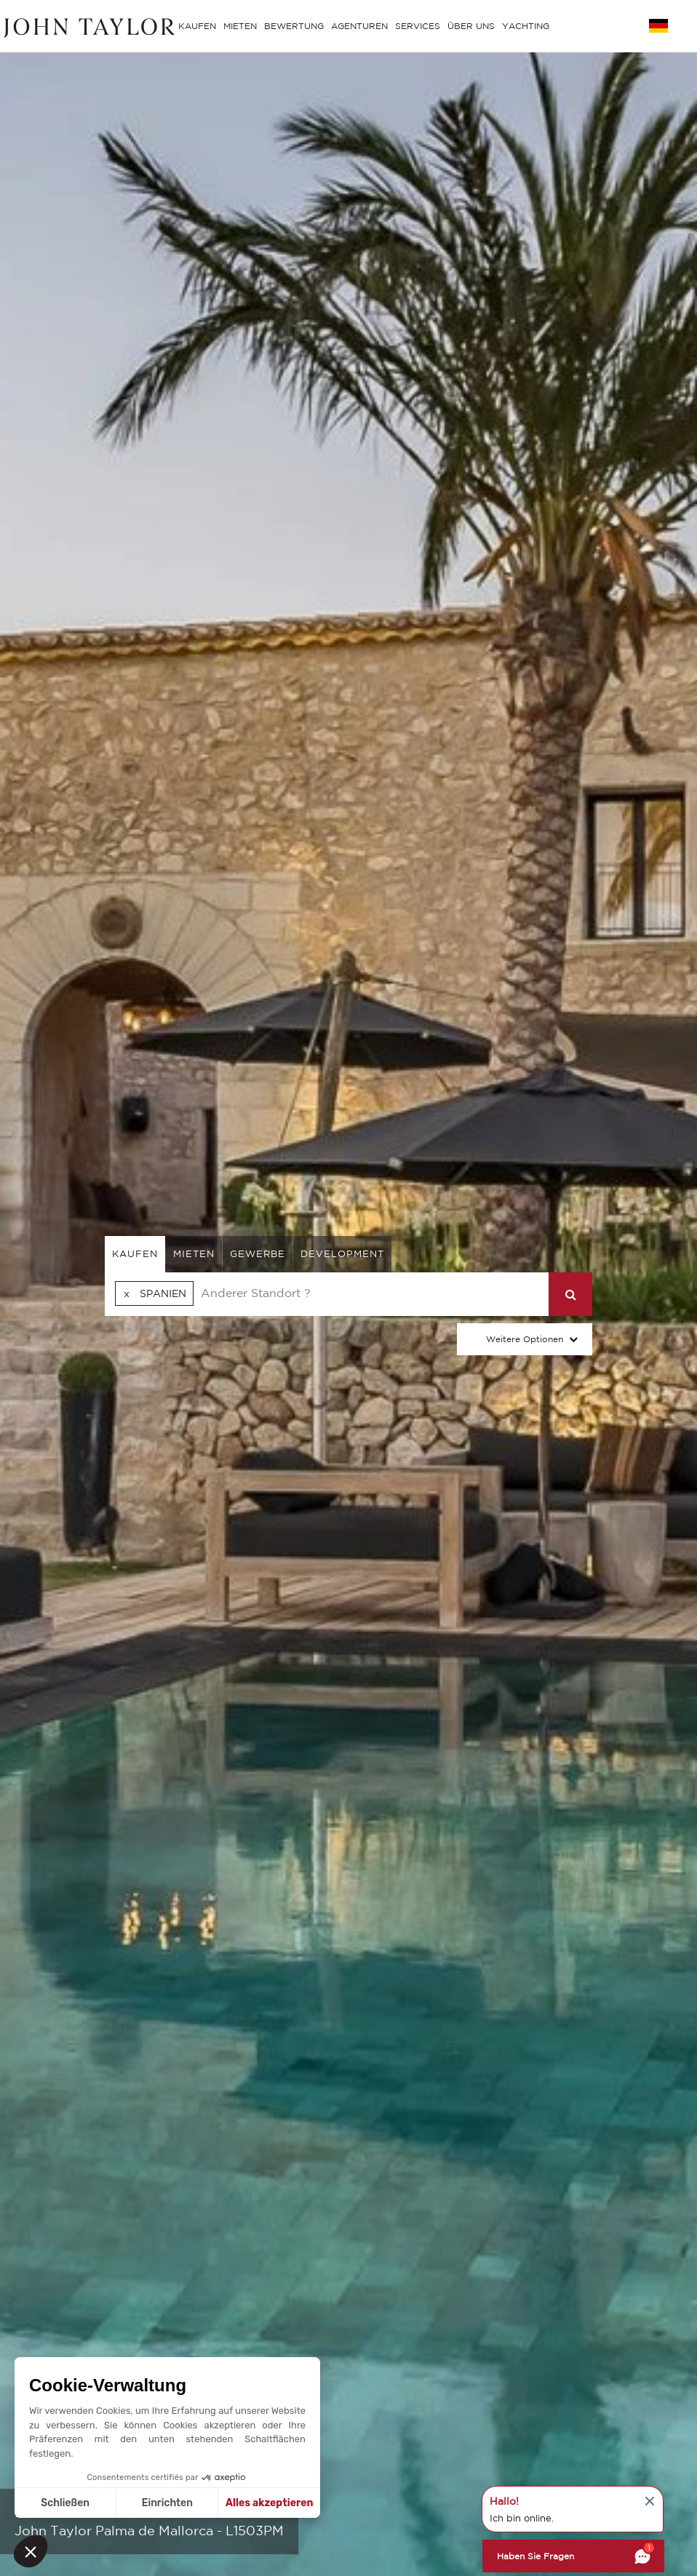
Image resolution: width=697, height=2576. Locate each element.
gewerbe (257, 1253)
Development (342, 1253)
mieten (194, 1253)
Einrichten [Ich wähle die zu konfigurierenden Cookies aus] (167, 2503)
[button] (30, 2551)
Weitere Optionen (524, 1339)
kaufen (135, 1253)
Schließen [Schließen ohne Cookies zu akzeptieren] (65, 2503)
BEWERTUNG (294, 26)
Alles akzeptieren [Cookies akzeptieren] (270, 2503)
